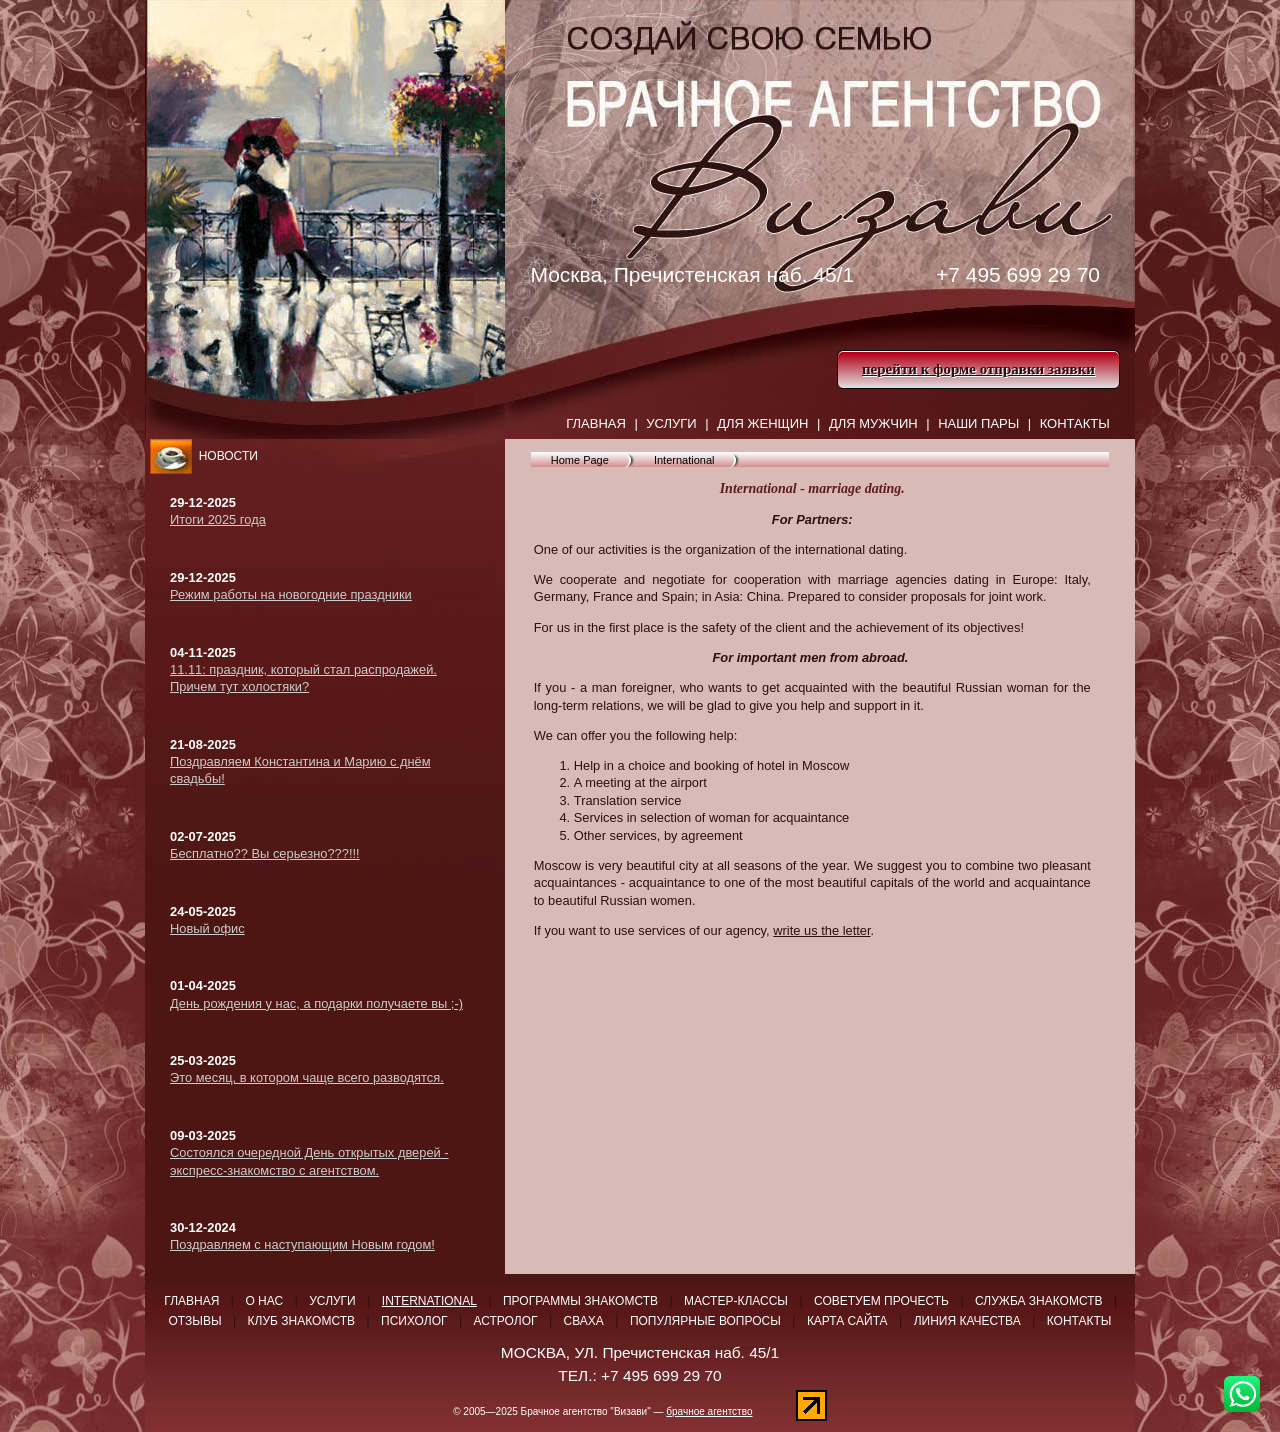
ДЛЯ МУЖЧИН (873, 423)
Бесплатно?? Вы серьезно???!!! (265, 853)
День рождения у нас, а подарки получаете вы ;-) (316, 1003)
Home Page (580, 460)
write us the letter (821, 930)
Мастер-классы (736, 1301)
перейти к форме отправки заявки (978, 369)
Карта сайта (847, 1321)
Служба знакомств (1039, 1301)
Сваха (584, 1321)
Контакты (1075, 423)
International (684, 460)
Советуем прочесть (881, 1301)
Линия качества (967, 1321)
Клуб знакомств (301, 1321)
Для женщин (762, 423)
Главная (596, 423)
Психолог (414, 1321)
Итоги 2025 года (218, 519)
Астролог (506, 1321)
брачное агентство (709, 1411)
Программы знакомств (580, 1301)
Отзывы (195, 1321)
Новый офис (207, 928)
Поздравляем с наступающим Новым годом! (302, 1244)
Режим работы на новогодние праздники (291, 594)
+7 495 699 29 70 (1018, 274)
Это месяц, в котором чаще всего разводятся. (307, 1077)
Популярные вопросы (705, 1321)
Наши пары (978, 423)
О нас (264, 1301)
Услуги (671, 423)
